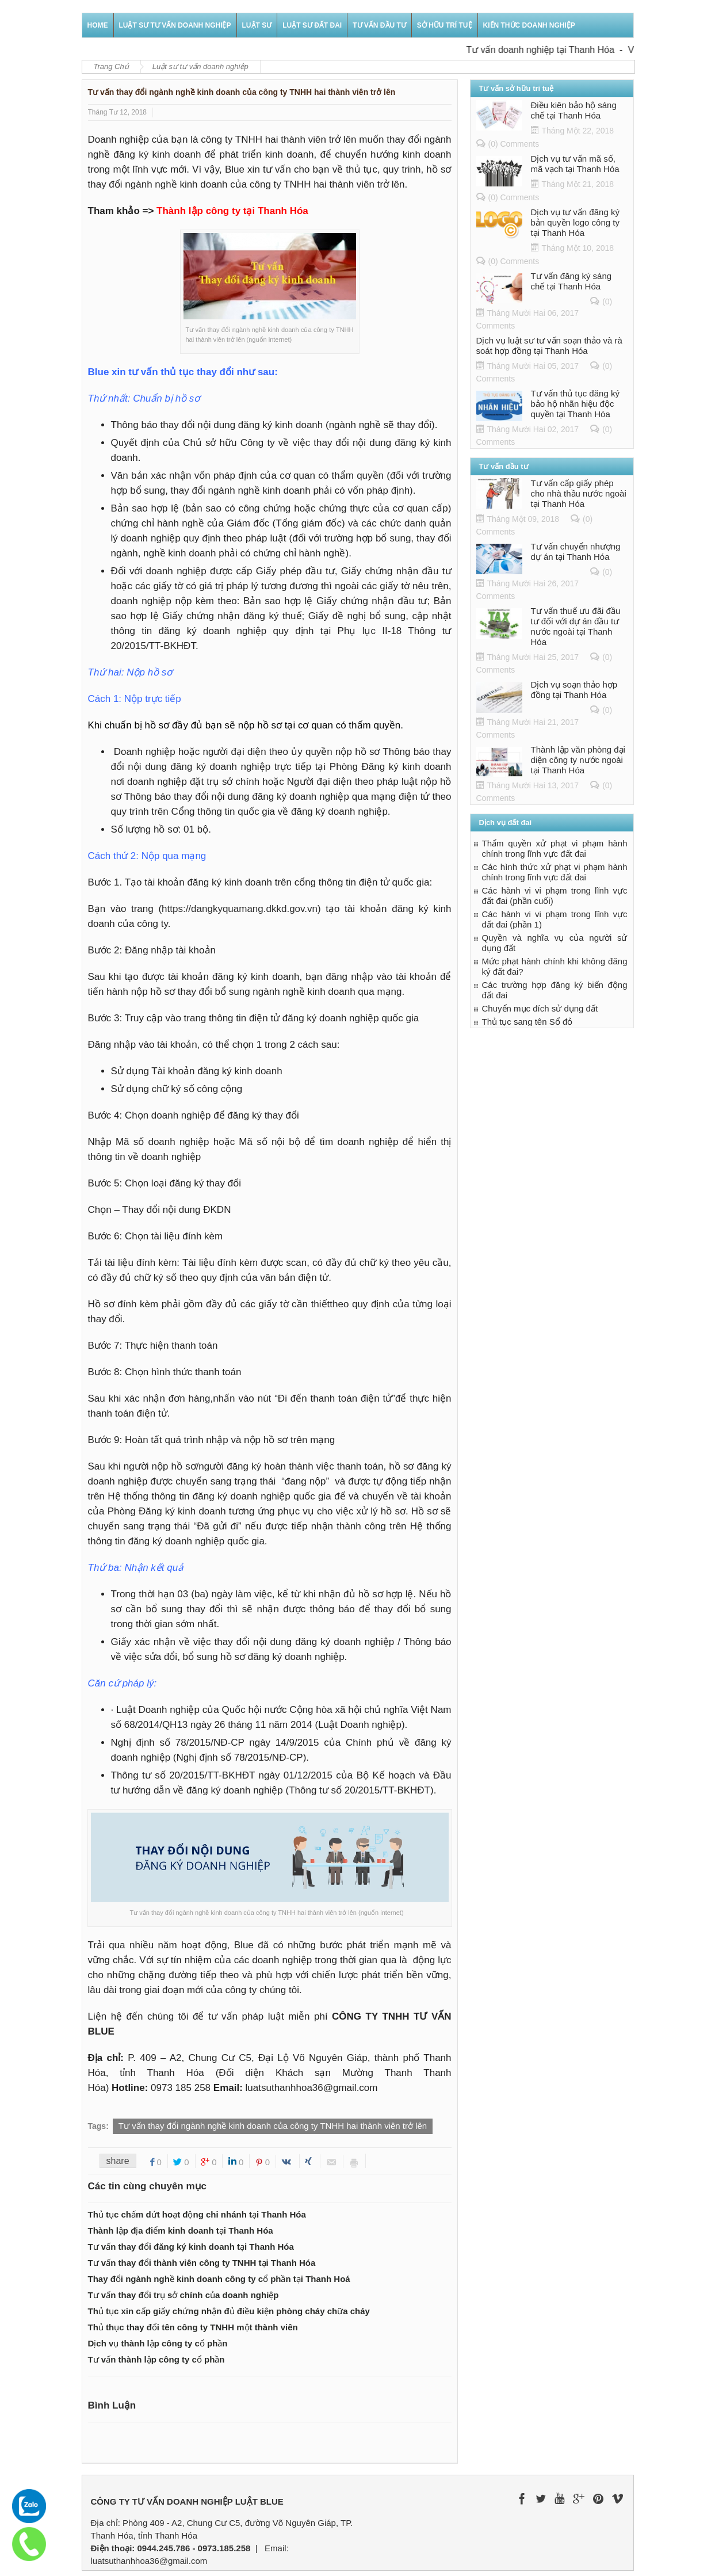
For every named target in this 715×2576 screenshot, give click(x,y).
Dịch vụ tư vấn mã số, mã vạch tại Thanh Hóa (575, 164)
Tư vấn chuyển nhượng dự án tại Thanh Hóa (576, 551)
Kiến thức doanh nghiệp (529, 25)
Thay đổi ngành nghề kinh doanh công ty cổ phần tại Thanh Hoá (219, 2279)
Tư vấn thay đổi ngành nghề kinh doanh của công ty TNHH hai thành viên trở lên (272, 2126)
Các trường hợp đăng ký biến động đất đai (555, 990)
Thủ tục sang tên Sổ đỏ (527, 1021)
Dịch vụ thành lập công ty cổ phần (158, 2343)
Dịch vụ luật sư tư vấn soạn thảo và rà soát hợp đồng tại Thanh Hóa (549, 345)
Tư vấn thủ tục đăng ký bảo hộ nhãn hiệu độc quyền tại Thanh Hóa (575, 403)
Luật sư (257, 25)
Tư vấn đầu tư (379, 25)
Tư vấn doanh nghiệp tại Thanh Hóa (549, 50)
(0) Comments (514, 143)
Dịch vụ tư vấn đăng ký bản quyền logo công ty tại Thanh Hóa (575, 222)
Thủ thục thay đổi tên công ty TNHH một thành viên (193, 2327)
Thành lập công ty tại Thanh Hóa (232, 210)
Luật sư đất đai (312, 25)
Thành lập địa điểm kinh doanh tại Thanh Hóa (180, 2230)
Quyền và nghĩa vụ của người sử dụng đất (555, 943)
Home (97, 25)
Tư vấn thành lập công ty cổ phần (156, 2359)
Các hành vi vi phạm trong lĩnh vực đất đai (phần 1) (555, 919)
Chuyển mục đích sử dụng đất (540, 1008)
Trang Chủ (111, 66)
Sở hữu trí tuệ (444, 25)
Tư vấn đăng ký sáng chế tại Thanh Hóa (571, 281)
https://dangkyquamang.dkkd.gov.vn (240, 908)
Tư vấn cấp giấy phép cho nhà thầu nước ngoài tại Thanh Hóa (578, 493)
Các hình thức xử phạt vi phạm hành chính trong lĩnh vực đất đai (555, 872)
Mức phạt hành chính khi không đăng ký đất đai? (555, 966)
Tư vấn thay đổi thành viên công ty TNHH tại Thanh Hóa (202, 2263)
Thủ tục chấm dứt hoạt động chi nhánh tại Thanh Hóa (197, 2214)
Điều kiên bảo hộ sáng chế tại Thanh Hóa (574, 110)
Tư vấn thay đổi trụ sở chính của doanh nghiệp (183, 2295)
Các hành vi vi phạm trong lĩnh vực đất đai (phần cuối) (555, 896)
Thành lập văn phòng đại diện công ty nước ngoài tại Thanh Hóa (578, 760)
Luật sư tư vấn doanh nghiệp (175, 25)
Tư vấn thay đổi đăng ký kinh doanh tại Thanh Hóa (191, 2246)
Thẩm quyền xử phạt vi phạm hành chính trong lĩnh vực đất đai (555, 848)
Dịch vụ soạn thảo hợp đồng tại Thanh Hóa (574, 690)
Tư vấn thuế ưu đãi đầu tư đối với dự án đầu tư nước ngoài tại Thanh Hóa (576, 626)
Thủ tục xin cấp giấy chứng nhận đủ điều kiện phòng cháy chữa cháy (229, 2311)
